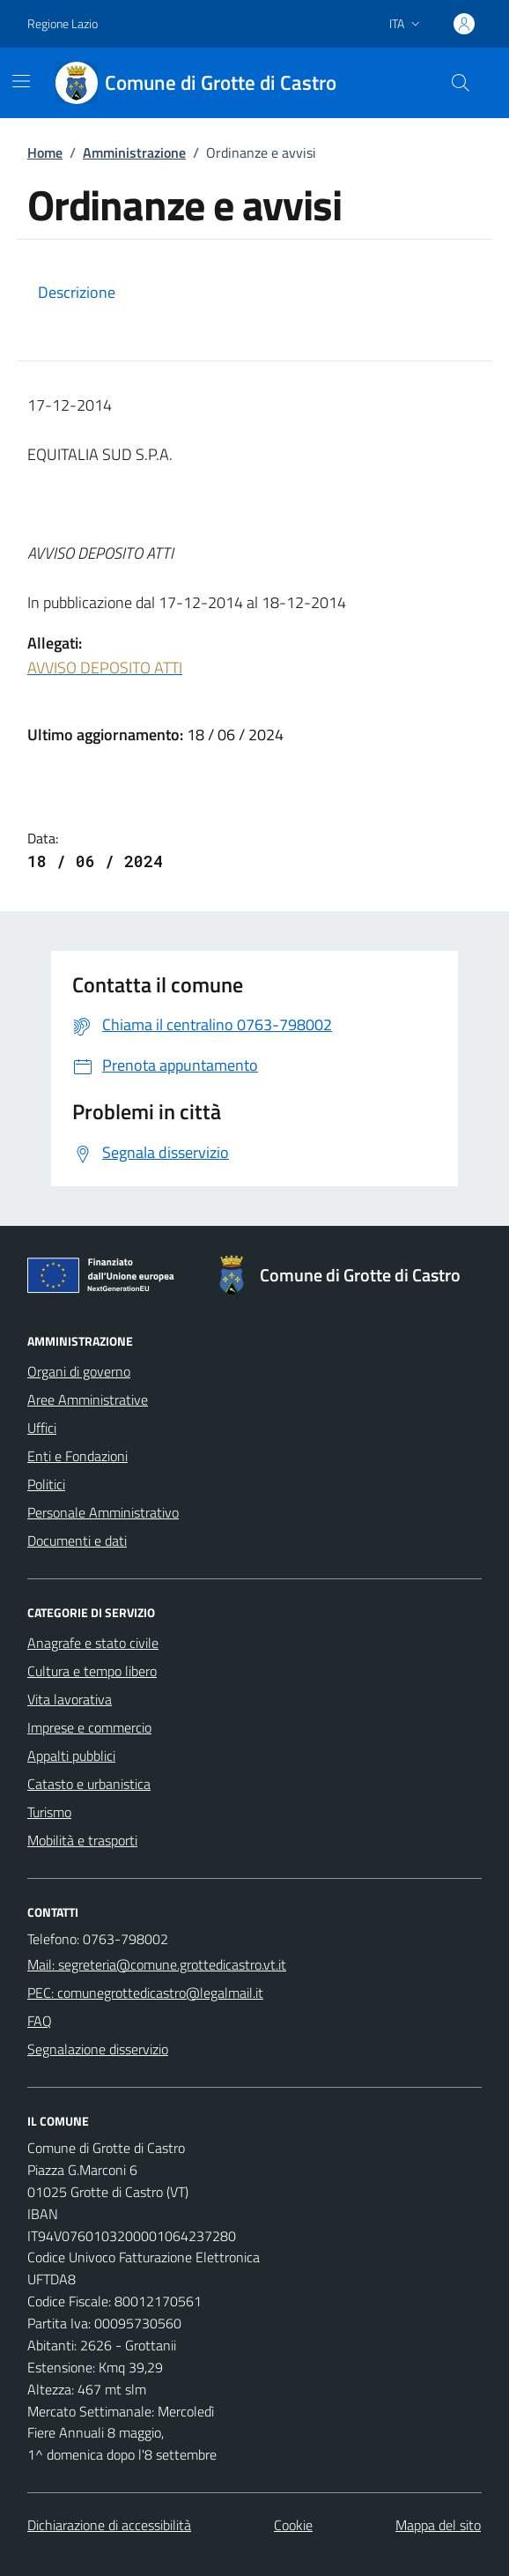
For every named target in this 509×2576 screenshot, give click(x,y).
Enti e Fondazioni (77, 1455)
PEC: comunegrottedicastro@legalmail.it (145, 1992)
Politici (46, 1484)
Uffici (41, 1427)
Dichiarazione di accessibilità (109, 2524)
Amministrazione (134, 152)
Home (45, 152)
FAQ (39, 2020)
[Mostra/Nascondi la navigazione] (21, 81)
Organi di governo (78, 1371)
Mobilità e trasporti (82, 1840)
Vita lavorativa (69, 1699)
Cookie (293, 2524)
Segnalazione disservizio (97, 2049)
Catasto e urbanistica (89, 1783)
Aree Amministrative (87, 1399)
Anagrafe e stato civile (93, 1642)
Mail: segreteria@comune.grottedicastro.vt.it (156, 1964)
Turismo (49, 1812)
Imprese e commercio (89, 1727)
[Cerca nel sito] (460, 83)
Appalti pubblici (71, 1755)
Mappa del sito (438, 2524)
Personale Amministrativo (103, 1512)
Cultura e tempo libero (92, 1670)
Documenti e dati (77, 1540)
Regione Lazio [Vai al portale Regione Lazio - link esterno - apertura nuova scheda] (62, 23)
